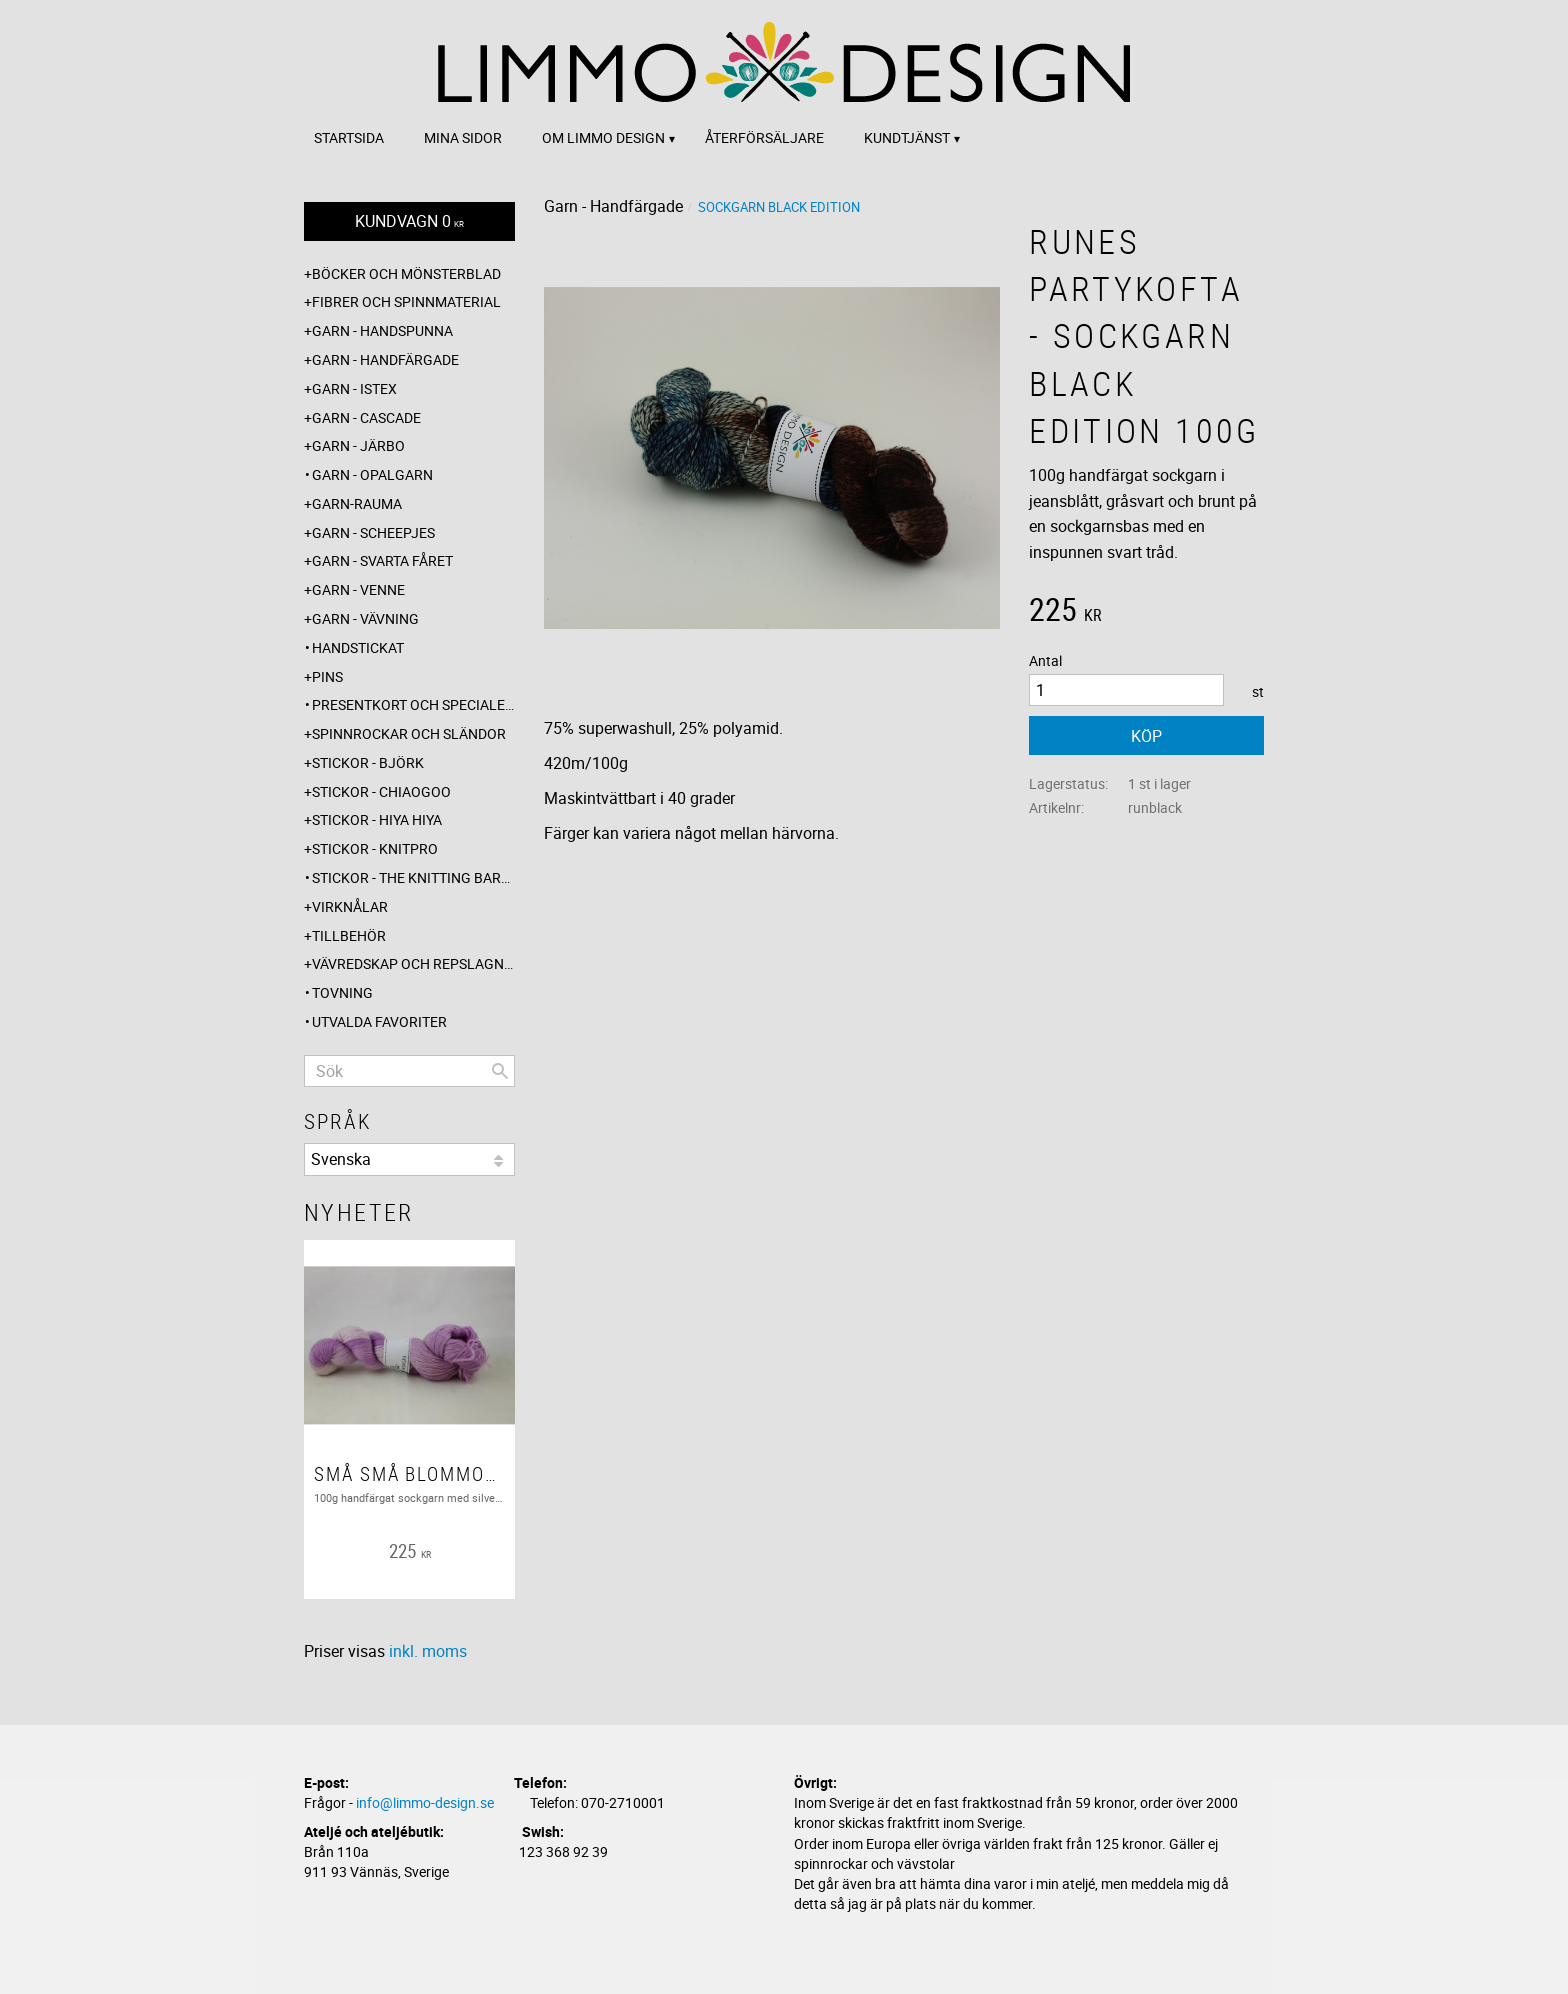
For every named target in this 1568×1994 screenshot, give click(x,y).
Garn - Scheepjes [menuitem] (373, 532)
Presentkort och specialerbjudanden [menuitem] (413, 704)
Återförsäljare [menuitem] (764, 137)
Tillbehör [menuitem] (349, 935)
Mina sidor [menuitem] (463, 137)
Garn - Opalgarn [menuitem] (372, 474)
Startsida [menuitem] (349, 137)
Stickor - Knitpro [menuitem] (375, 848)
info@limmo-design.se (425, 1802)
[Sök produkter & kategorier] (409, 1071)
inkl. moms (428, 1651)
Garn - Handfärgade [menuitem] (385, 359)
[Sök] (500, 1071)
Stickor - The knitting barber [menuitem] (413, 877)
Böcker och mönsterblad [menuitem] (406, 273)
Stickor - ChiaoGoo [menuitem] (381, 791)
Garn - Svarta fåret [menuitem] (382, 560)
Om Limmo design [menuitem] (603, 137)
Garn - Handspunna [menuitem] (382, 330)
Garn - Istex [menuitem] (354, 388)
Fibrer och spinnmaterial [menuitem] (406, 301)
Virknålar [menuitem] (350, 906)
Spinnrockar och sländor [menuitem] (409, 733)
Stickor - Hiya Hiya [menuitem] (377, 819)
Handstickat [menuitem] (358, 647)
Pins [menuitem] (327, 676)
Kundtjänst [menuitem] (907, 137)
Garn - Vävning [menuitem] (365, 618)
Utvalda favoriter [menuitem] (379, 1021)
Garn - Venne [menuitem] (358, 589)
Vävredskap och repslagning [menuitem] (413, 963)
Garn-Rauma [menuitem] (357, 503)
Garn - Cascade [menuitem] (366, 417)
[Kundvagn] (409, 221)
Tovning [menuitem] (342, 992)
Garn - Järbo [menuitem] (358, 445)
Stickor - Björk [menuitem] (368, 762)
